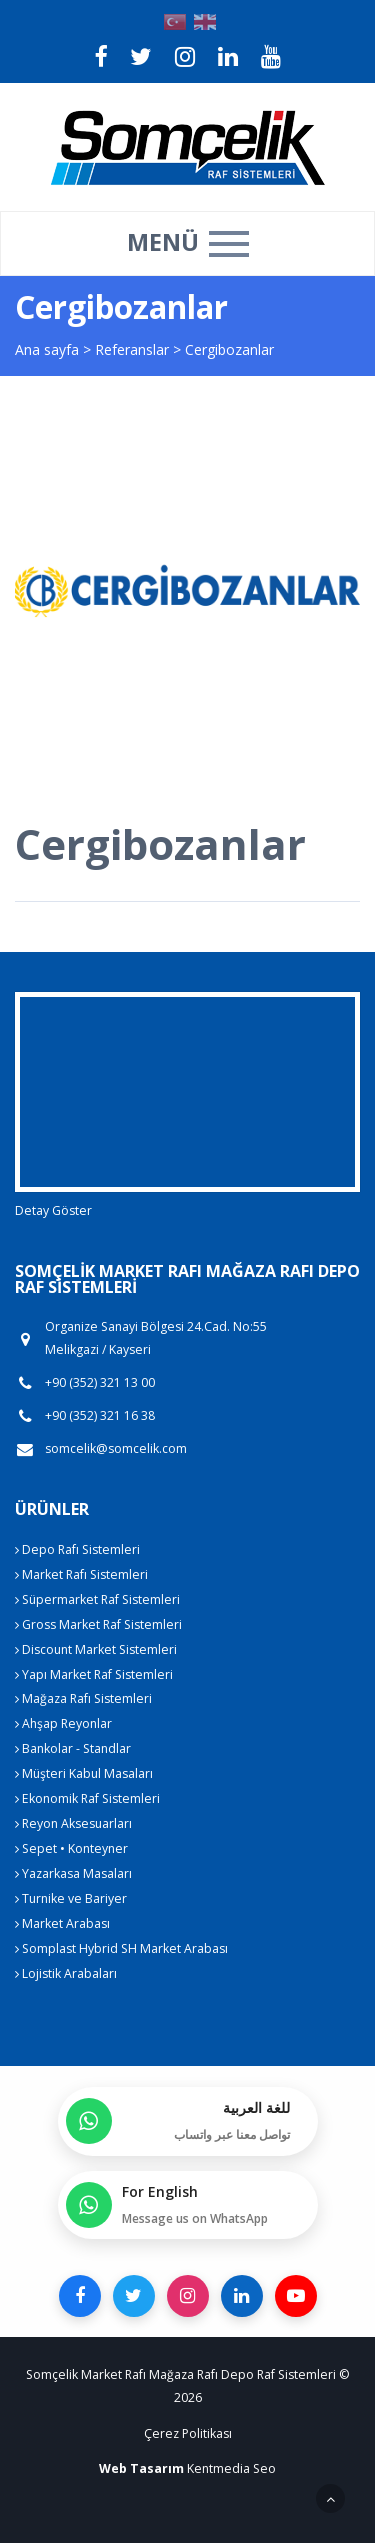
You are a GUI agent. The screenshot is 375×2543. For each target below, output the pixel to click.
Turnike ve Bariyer (71, 1898)
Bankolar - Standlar (73, 1748)
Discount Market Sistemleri (96, 1649)
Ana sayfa (47, 349)
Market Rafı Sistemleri (81, 1574)
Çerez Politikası (188, 2433)
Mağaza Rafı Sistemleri (83, 1698)
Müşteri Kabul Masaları (84, 1773)
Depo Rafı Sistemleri (77, 1549)
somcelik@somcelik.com (116, 1449)
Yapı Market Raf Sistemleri (94, 1674)
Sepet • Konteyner (71, 1848)
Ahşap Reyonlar (63, 1723)
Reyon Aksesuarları (73, 1823)
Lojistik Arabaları (66, 1973)
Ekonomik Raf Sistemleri (87, 1798)
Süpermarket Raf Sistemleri (97, 1599)
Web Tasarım (141, 2468)
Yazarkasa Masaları (73, 1873)
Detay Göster (53, 1210)
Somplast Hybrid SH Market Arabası (121, 1948)
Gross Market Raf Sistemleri (98, 1624)
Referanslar (132, 349)
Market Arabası (62, 1923)
